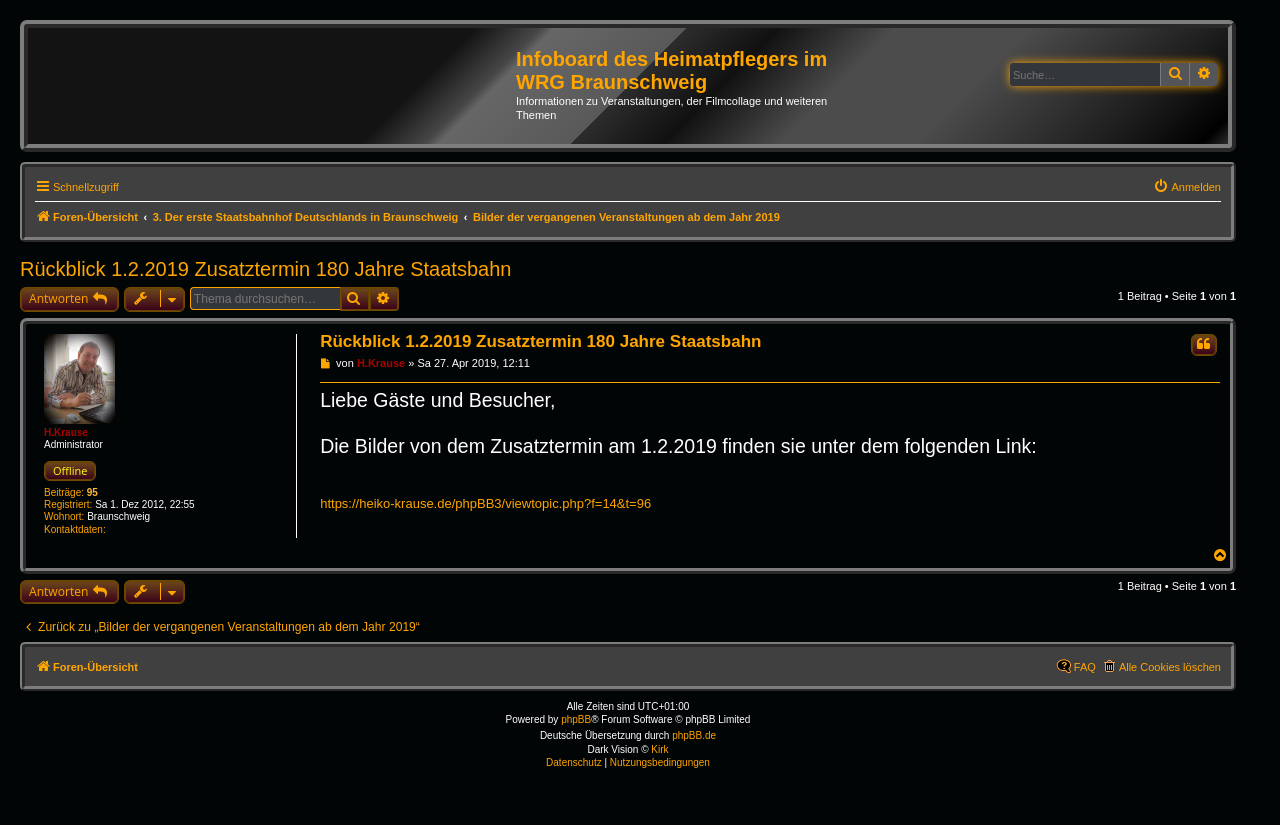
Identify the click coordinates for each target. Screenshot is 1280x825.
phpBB (576, 719)
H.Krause (66, 432)
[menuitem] (1187, 187)
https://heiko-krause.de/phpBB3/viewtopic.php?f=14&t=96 (485, 503)
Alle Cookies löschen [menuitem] (1170, 667)
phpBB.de (694, 735)
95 (92, 492)
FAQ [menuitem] (1085, 667)
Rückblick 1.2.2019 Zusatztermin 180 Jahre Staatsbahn (265, 269)
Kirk (659, 749)
